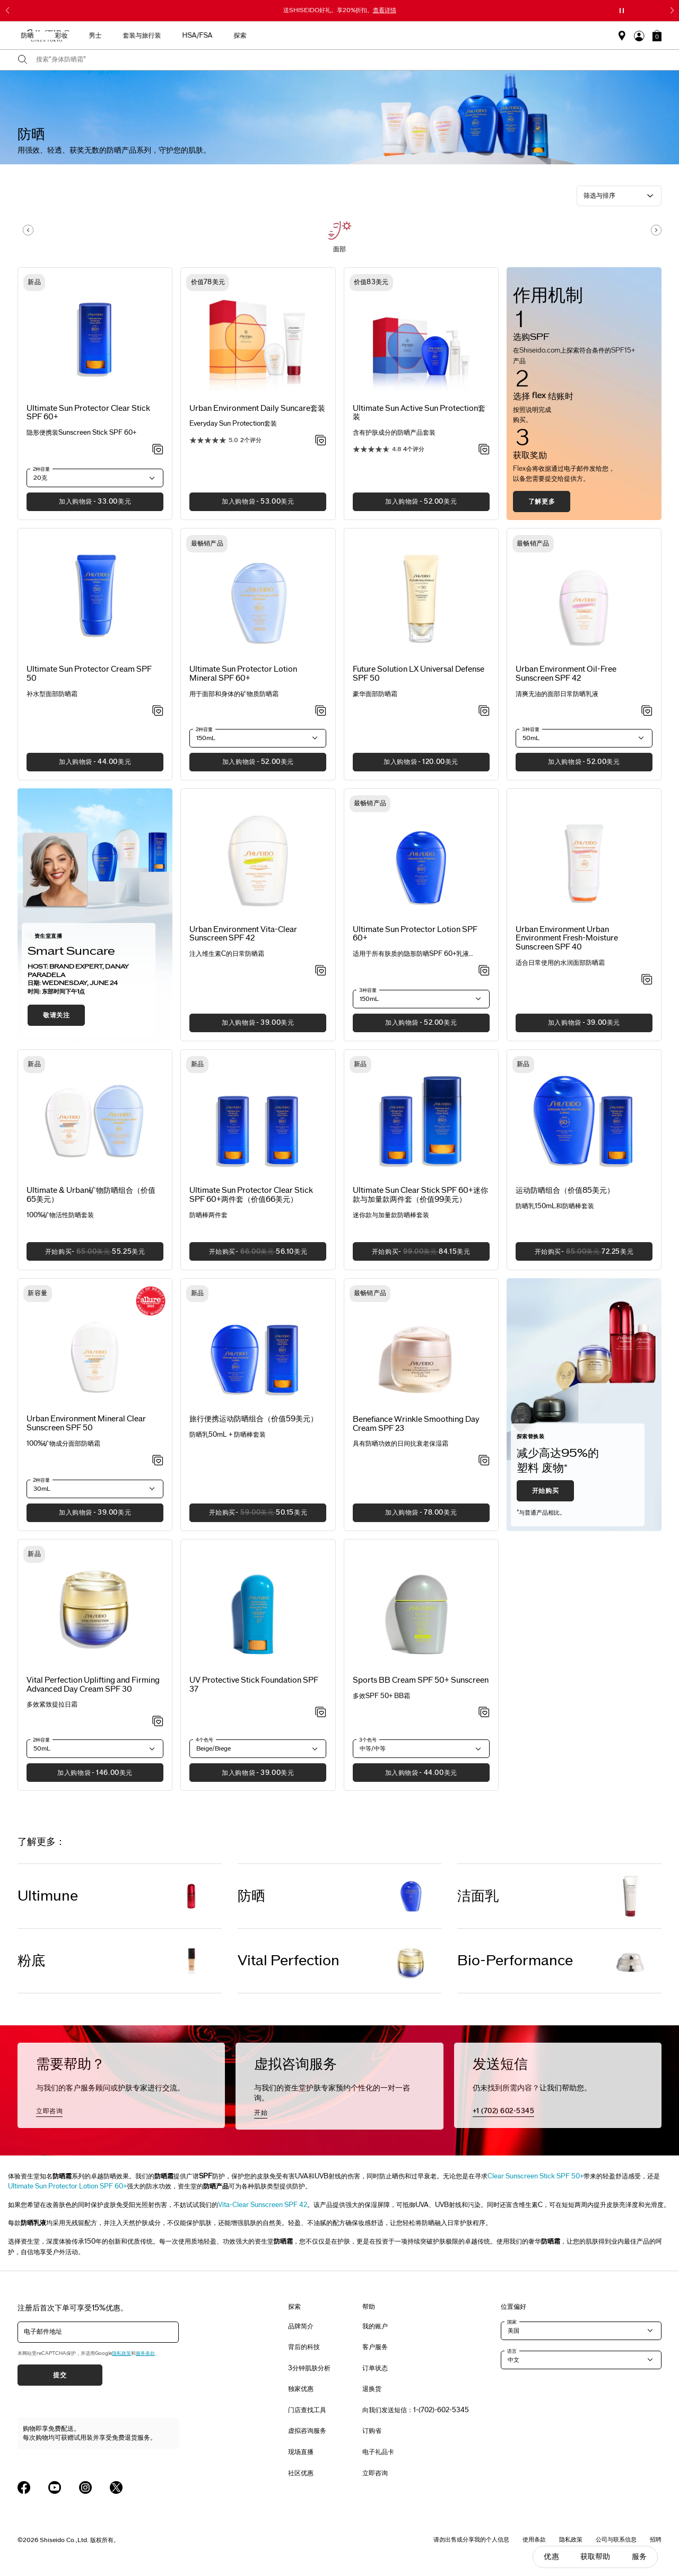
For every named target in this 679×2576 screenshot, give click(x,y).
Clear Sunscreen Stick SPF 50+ (536, 2176)
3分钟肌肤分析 (309, 2368)
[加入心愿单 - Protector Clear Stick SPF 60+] (157, 450)
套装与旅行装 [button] (421, 35)
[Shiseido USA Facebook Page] (24, 2487)
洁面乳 (478, 1896)
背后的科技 (304, 2347)
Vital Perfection (289, 1960)
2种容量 (41, 469)
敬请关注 (56, 1015)
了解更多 (541, 501)
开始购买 (545, 1490)
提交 (59, 2375)
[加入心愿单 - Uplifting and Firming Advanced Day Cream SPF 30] (157, 1722)
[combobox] (348, 60)
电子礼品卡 (378, 2452)
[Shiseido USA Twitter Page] (116, 2487)
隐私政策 (121, 2353)
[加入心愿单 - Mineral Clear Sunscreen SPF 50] (157, 1461)
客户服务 (375, 2347)
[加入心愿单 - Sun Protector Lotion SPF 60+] (484, 971)
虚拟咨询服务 (307, 2430)
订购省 (371, 2430)
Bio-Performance (515, 1960)
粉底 (31, 1960)
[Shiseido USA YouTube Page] (54, 2487)
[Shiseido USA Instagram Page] (85, 2487)
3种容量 (530, 729)
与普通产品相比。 (541, 1512)
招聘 (655, 2539)
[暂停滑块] (621, 10)
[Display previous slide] (28, 230)
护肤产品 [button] (266, 35)
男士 (374, 35)
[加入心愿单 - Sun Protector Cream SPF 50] (157, 711)
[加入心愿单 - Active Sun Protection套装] (484, 450)
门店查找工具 (307, 2410)
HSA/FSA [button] (477, 35)
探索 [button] (519, 35)
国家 (512, 2322)
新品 (226, 35)
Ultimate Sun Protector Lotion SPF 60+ (67, 2186)
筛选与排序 (599, 195)
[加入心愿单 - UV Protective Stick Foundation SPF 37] (320, 1713)
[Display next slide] (656, 230)
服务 (639, 2557)
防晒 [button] (306, 35)
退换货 (371, 2389)
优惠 (551, 2557)
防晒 (251, 1896)
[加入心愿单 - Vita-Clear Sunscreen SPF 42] (320, 971)
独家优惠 (301, 2389)
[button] (656, 35)
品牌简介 (301, 2326)
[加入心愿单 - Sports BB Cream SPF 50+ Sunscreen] (484, 1713)
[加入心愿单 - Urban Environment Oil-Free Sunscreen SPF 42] (646, 711)
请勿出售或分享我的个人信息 (471, 2539)
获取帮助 (595, 2557)
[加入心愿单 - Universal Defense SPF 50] (484, 711)
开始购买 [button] (86, 1254)
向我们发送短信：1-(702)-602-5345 (415, 2410)
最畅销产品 (182, 35)
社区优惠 (301, 2473)
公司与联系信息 (616, 2539)
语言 (512, 2351)
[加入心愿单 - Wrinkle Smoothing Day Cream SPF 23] (484, 1461)
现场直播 (301, 2452)
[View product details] (95, 336)
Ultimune (48, 1896)
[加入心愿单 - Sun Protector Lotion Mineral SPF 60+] (320, 711)
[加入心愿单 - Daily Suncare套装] (320, 441)
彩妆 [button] (340, 35)
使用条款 (534, 2539)
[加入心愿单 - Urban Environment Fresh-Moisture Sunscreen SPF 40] (646, 980)
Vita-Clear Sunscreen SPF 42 (262, 2205)
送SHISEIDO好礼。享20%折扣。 (339, 10)
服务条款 (145, 2353)
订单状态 (375, 2368)
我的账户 (375, 2326)
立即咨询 (49, 2111)
